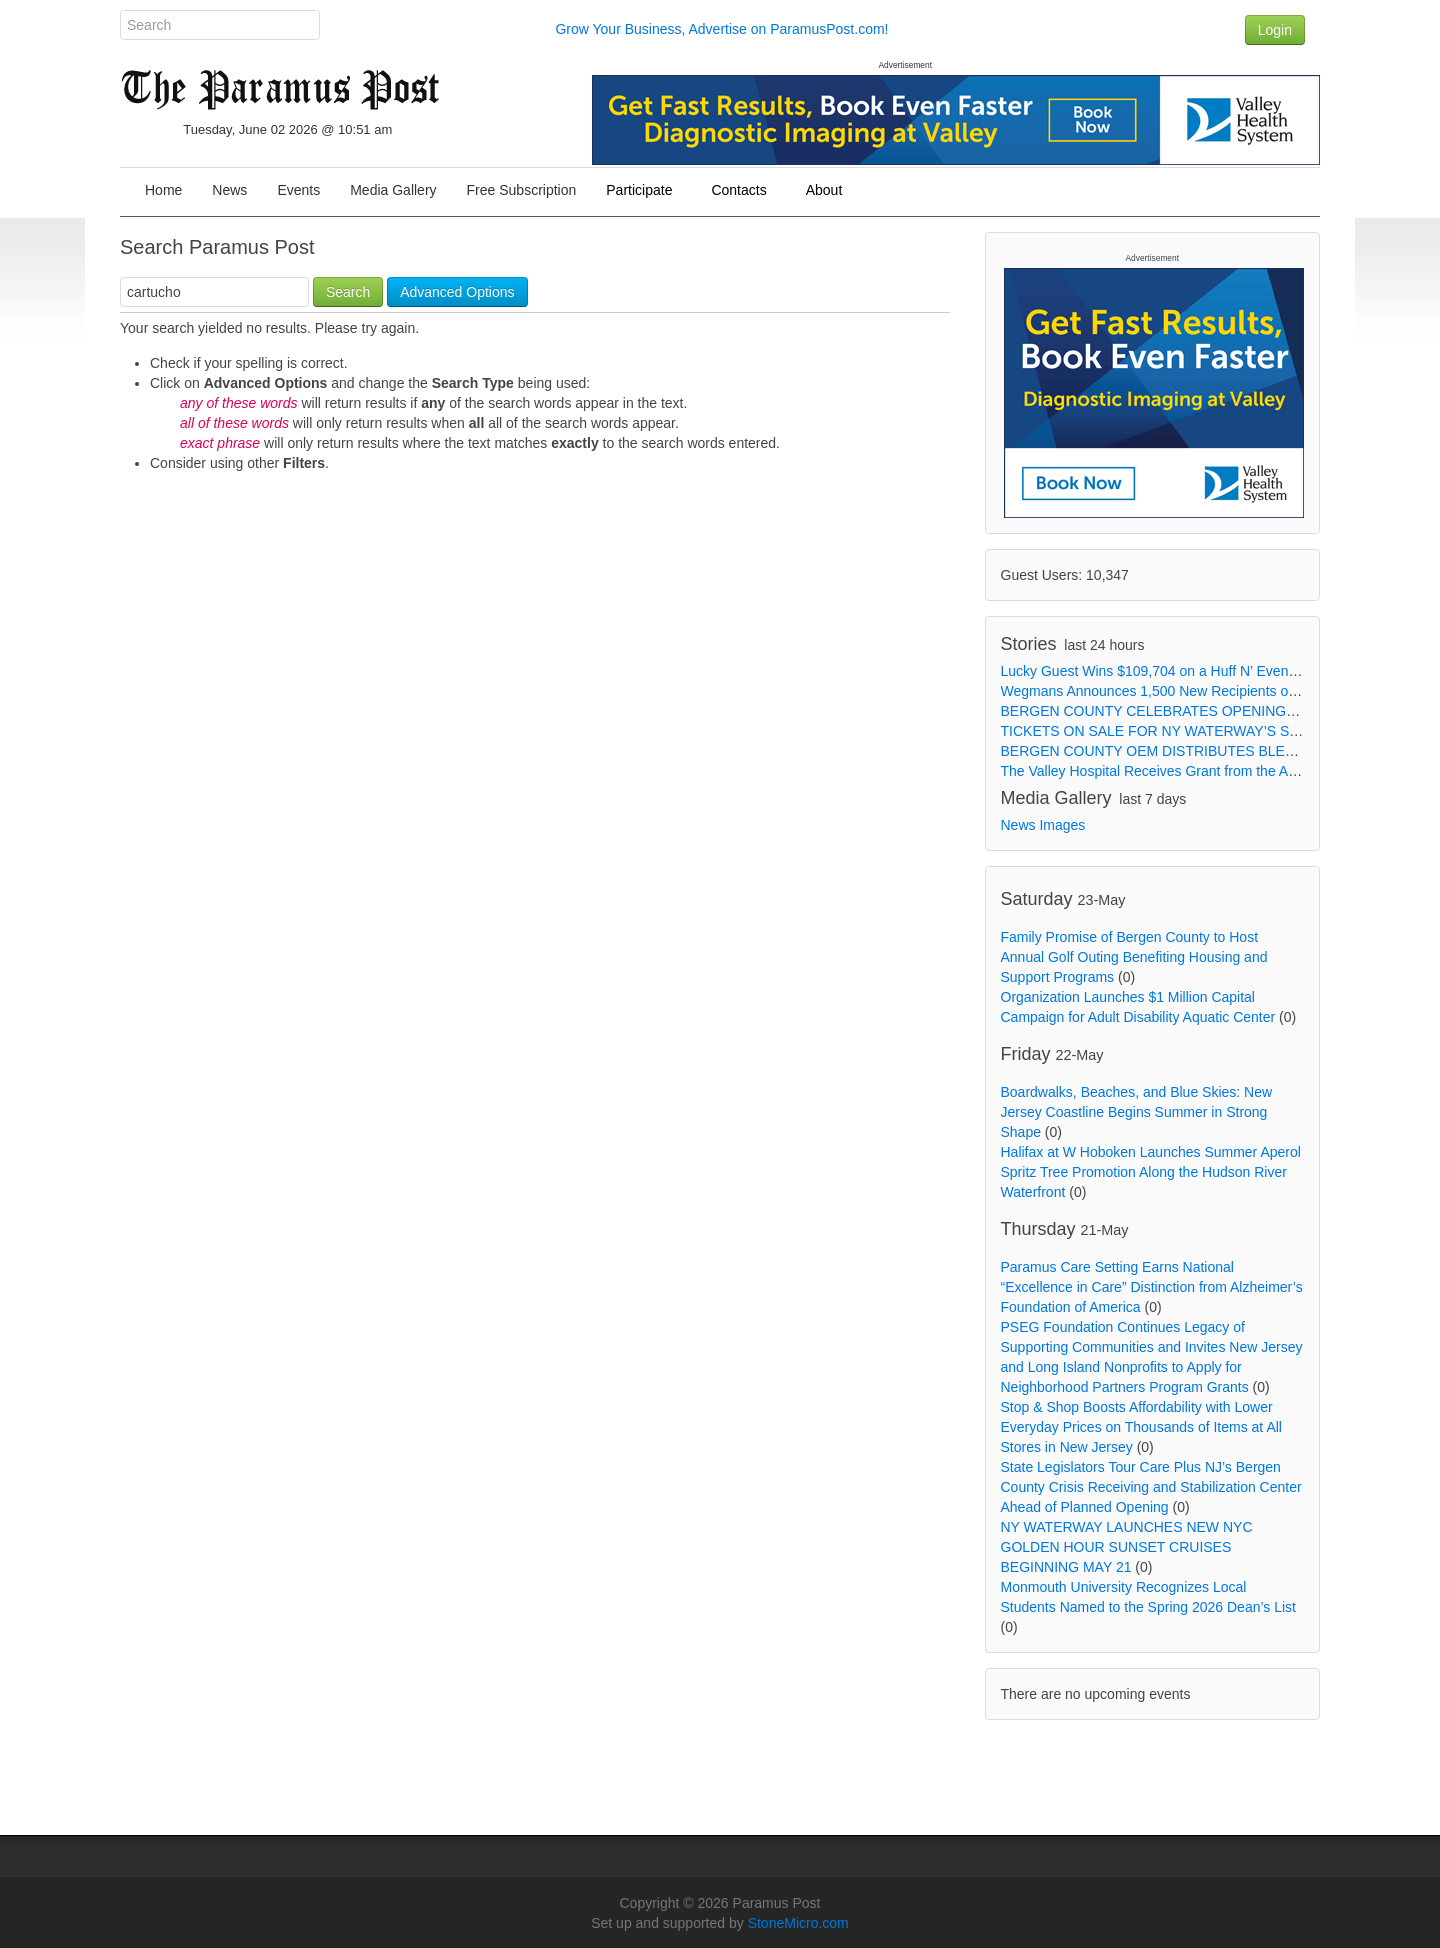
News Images (1043, 825)
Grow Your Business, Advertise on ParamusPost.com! (721, 29)
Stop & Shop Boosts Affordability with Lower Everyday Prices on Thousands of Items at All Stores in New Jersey (1141, 1427)
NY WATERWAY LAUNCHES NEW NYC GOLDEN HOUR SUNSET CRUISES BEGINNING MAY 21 (1127, 1547)
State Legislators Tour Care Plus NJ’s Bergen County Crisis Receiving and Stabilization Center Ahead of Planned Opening (1151, 1487)
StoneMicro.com (798, 1923)
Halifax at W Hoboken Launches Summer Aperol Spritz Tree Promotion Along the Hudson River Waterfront (1151, 1172)
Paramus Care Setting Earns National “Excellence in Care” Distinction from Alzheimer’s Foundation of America (1152, 1287)
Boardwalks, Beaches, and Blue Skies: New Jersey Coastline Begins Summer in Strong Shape (1137, 1112)
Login (1275, 30)
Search (348, 292)
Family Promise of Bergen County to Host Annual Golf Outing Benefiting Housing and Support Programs (1134, 957)
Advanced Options (457, 292)
